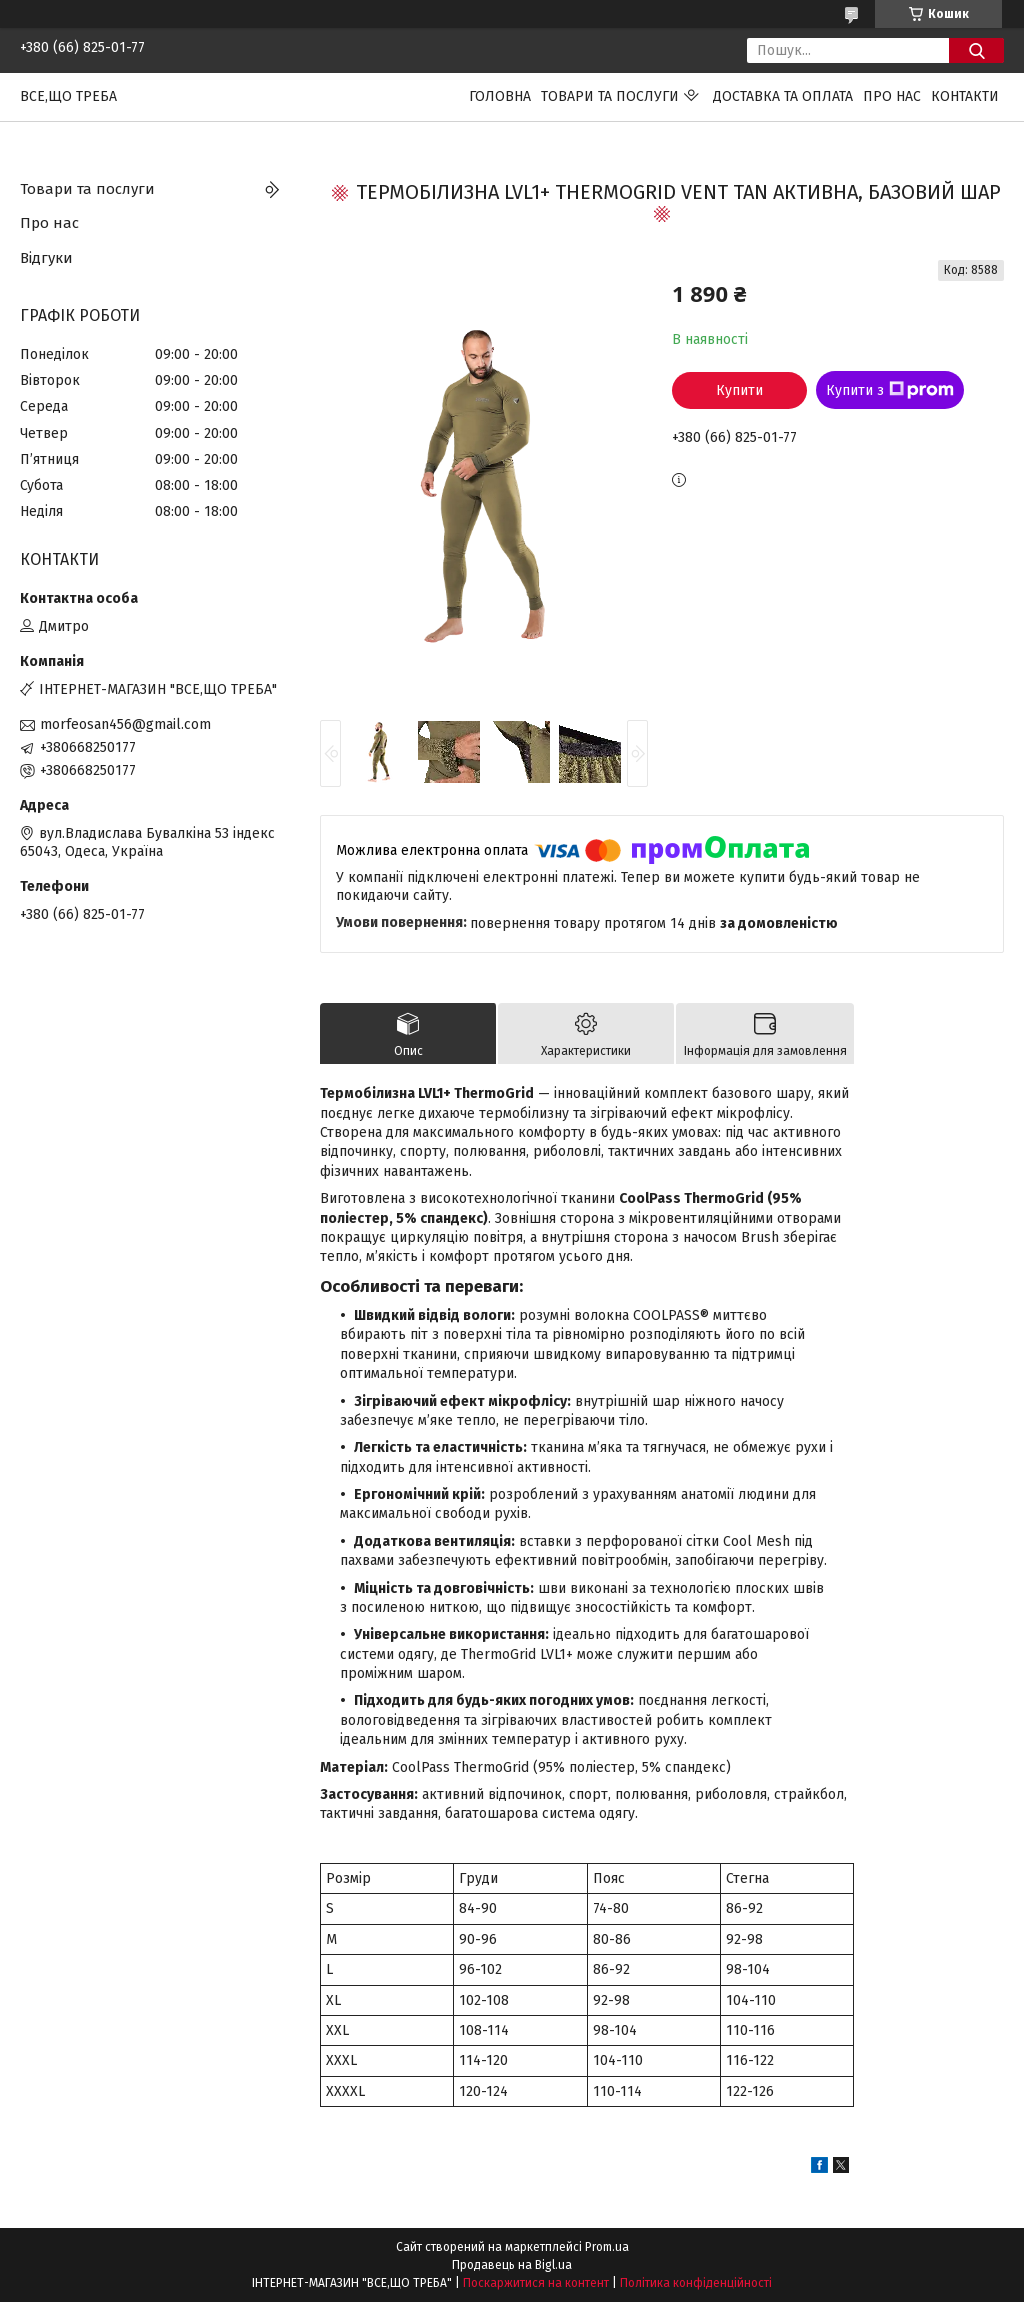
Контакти (965, 96)
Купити (739, 390)
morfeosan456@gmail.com (125, 724)
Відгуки (46, 258)
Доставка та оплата (783, 96)
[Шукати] (976, 50)
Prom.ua (607, 2247)
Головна (500, 96)
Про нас (892, 96)
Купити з (890, 390)
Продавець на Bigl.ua (512, 2265)
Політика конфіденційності (696, 2283)
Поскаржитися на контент (536, 2283)
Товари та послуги (610, 96)
